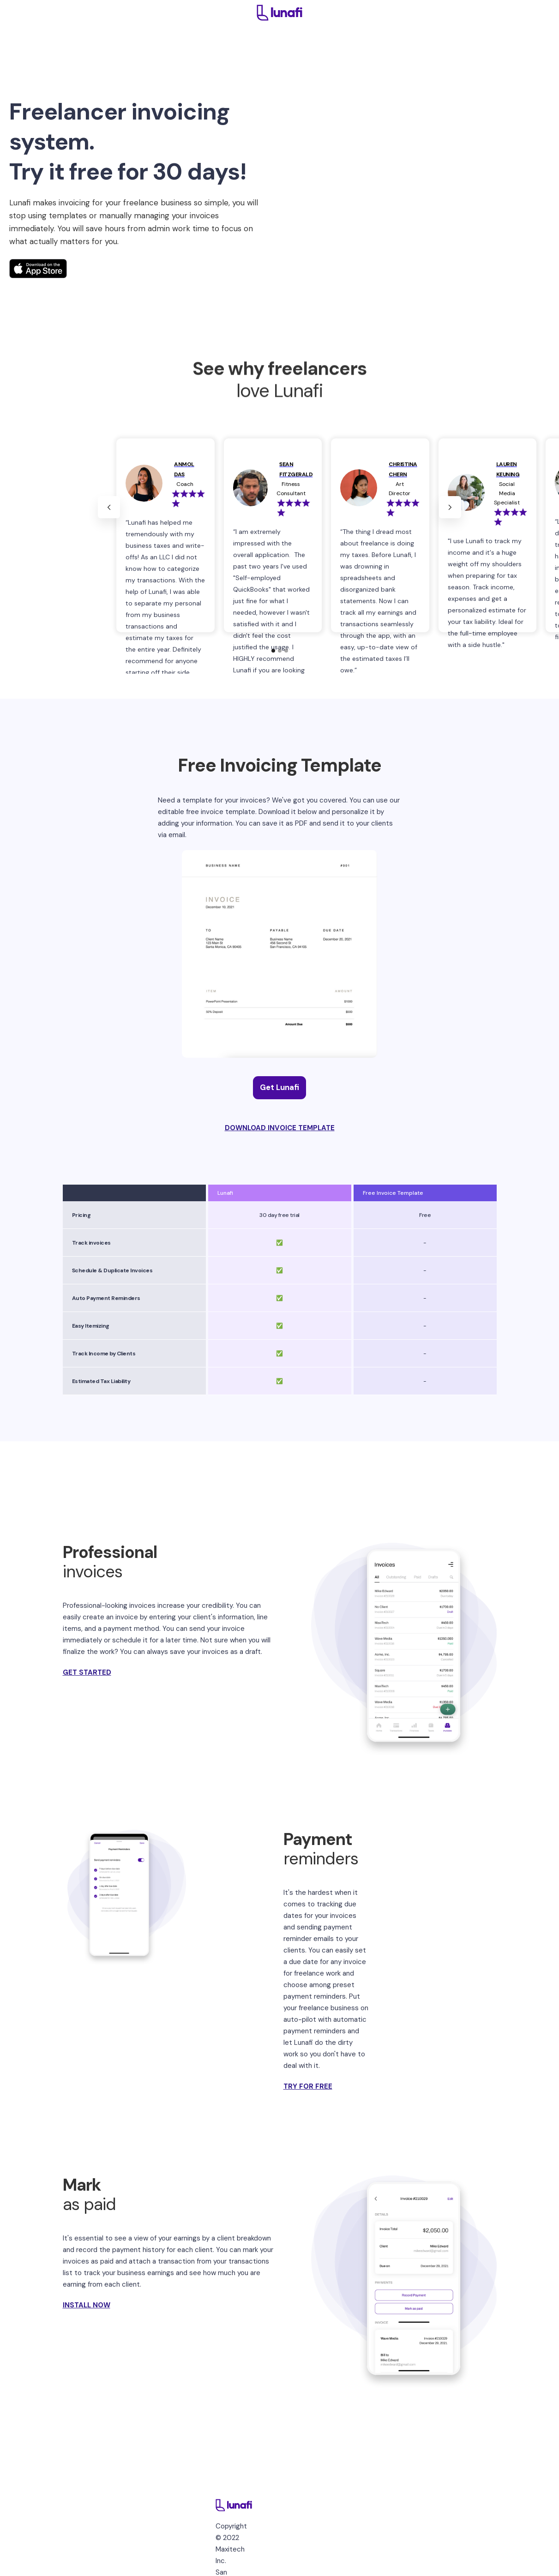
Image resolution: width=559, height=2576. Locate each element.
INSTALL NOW (86, 2305)
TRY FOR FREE (307, 2086)
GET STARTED (87, 1672)
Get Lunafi (279, 1087)
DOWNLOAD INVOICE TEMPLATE (280, 1127)
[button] (109, 507)
